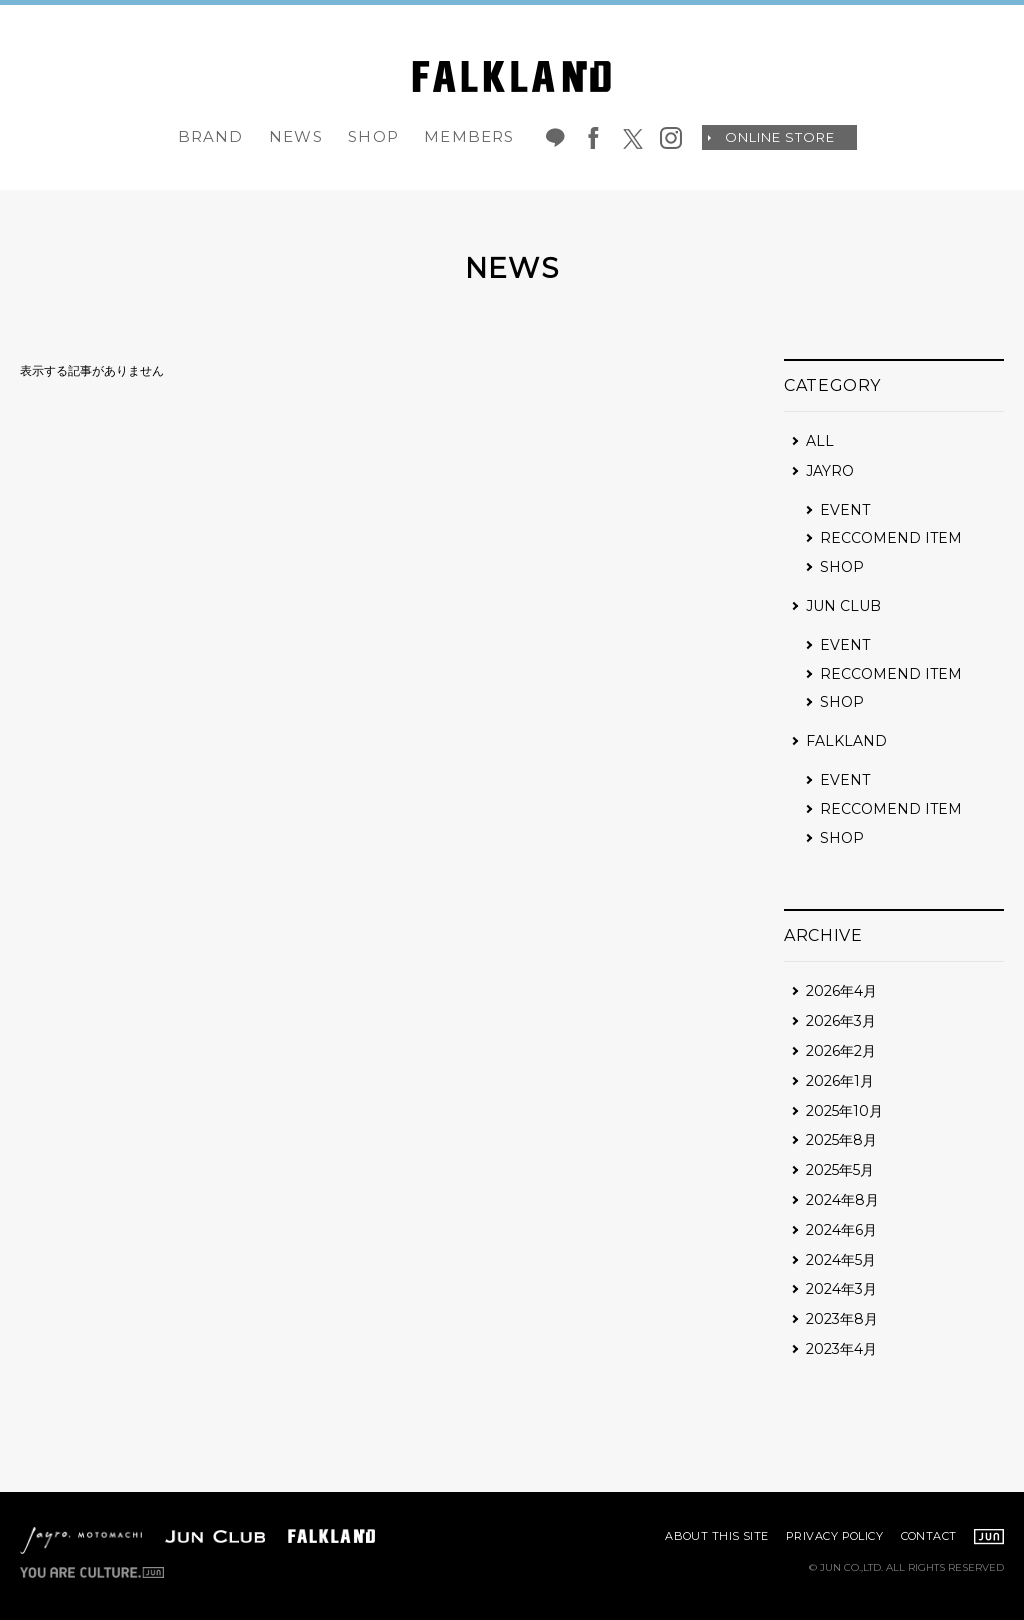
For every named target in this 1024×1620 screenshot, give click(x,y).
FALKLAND (846, 741)
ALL (820, 441)
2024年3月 (841, 1289)
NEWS (296, 136)
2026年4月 (841, 991)
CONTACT (929, 1536)
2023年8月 (842, 1319)
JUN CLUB (843, 606)
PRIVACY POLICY (834, 1536)
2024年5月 (841, 1260)
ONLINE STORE (780, 137)
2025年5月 (840, 1170)
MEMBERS (469, 136)
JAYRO (830, 471)
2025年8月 (841, 1140)
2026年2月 (841, 1051)
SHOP (373, 136)
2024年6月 (841, 1230)
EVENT (845, 510)
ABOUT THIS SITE (717, 1536)
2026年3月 (841, 1021)
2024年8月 (842, 1200)
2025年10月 (844, 1111)
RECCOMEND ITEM (891, 538)
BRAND (211, 136)
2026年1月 (840, 1081)
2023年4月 (841, 1349)
